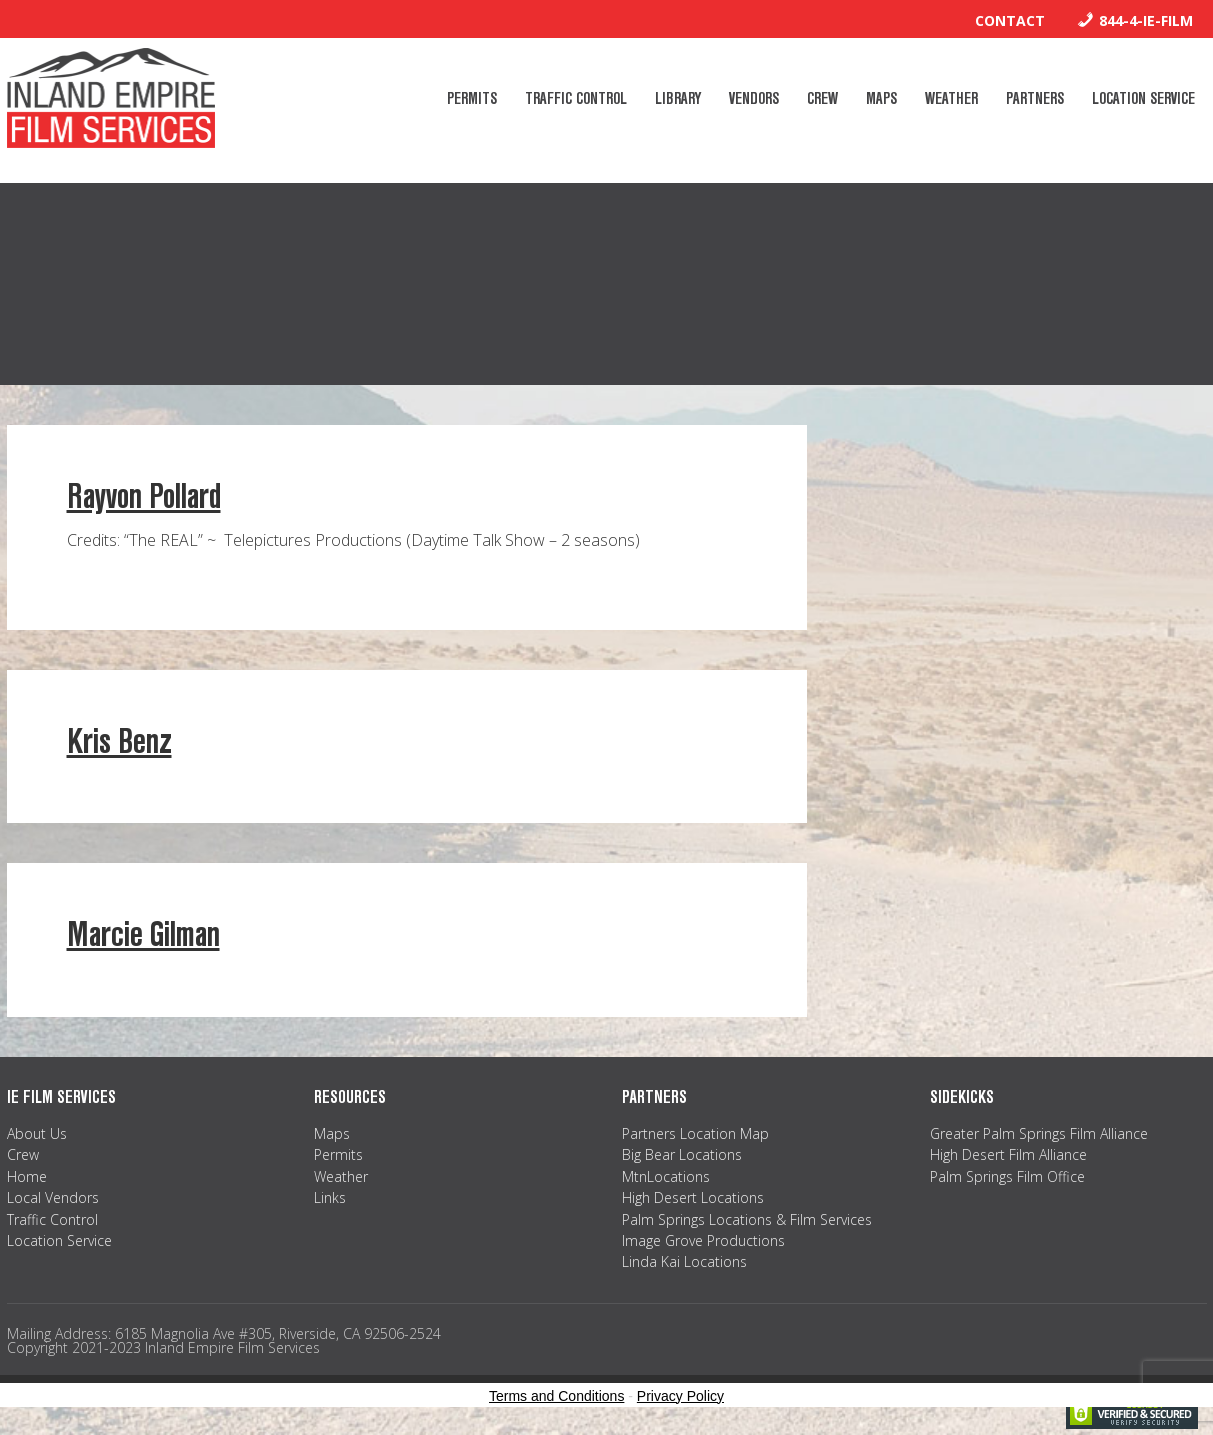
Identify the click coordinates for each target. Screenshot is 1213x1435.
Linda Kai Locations (684, 1261)
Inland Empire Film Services (111, 98)
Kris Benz (119, 741)
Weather (341, 1176)
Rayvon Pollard (144, 496)
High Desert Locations (693, 1197)
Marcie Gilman (143, 934)
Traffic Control (52, 1219)
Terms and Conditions (556, 1396)
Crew (23, 1154)
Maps (332, 1133)
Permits (338, 1154)
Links (330, 1197)
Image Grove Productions (703, 1240)
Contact (1010, 20)
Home (27, 1176)
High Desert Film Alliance (1008, 1154)
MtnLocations (666, 1176)
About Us (37, 1133)
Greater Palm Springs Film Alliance (1039, 1133)
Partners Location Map (695, 1133)
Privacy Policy (680, 1396)
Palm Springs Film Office (1007, 1176)
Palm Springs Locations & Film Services (747, 1219)
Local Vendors (53, 1197)
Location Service (59, 1240)
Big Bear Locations (682, 1154)
